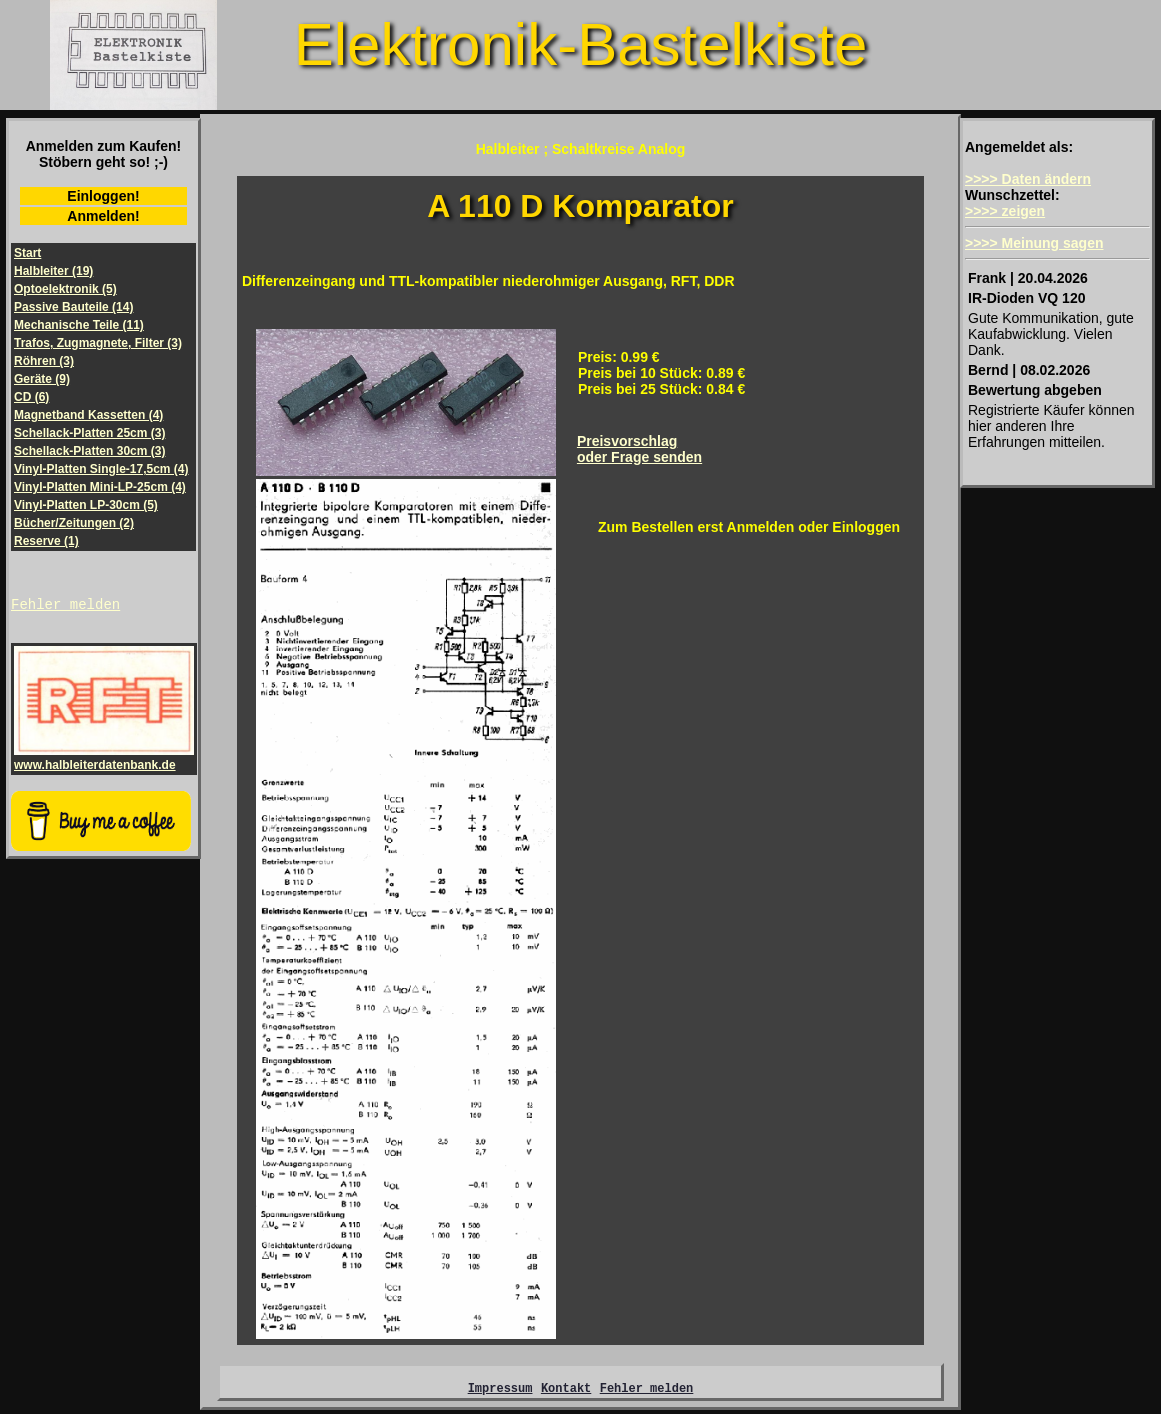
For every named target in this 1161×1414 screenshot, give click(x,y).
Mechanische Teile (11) (79, 325)
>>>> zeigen (1005, 211)
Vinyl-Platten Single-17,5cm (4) (101, 469)
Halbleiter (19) (53, 271)
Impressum (500, 1390)
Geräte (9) (42, 379)
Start (27, 253)
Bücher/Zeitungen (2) (74, 523)
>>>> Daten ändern (1028, 179)
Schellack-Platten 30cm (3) (89, 451)
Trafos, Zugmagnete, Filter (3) (98, 343)
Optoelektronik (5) (65, 289)
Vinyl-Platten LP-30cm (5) (86, 505)
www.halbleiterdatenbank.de (104, 761)
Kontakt (566, 1390)
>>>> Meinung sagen (1034, 243)
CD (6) (31, 397)
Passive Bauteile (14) (73, 307)
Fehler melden (65, 606)
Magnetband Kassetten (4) (88, 415)
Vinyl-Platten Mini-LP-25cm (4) (100, 487)
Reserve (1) (46, 541)
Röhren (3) (44, 361)
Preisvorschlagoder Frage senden (639, 449)
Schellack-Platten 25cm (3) (89, 433)
